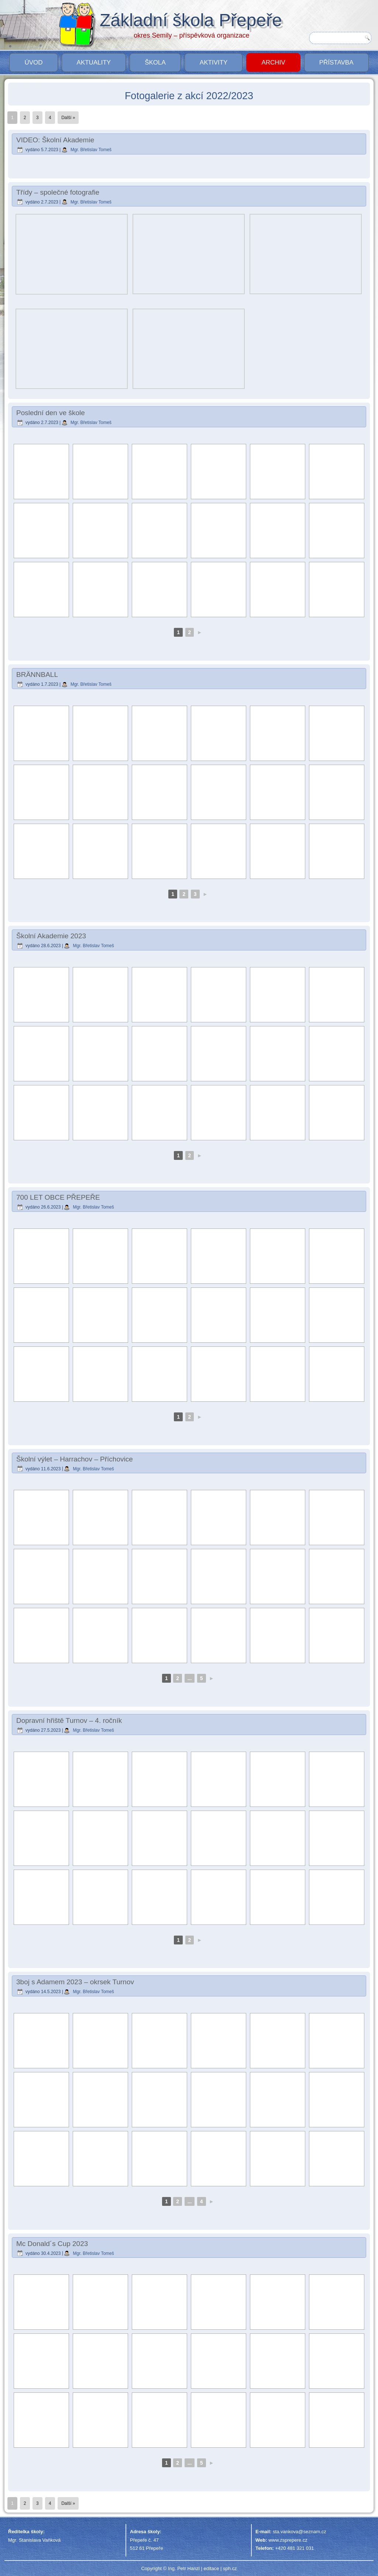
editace (211, 2568)
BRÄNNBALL (37, 674)
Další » (68, 117)
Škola (155, 62)
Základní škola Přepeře (191, 20)
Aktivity (214, 62)
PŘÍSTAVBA (336, 62)
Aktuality (94, 62)
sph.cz (230, 2568)
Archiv (273, 62)
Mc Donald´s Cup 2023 (52, 2244)
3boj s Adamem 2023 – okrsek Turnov (75, 1982)
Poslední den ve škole (50, 413)
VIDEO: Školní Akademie (55, 140)
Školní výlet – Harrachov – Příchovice (74, 1459)
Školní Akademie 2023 (51, 936)
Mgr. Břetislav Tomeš (91, 149)
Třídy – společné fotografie (57, 192)
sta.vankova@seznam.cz (299, 2531)
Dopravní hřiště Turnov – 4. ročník (69, 1720)
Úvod (33, 62)
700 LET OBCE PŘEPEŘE (58, 1197)
